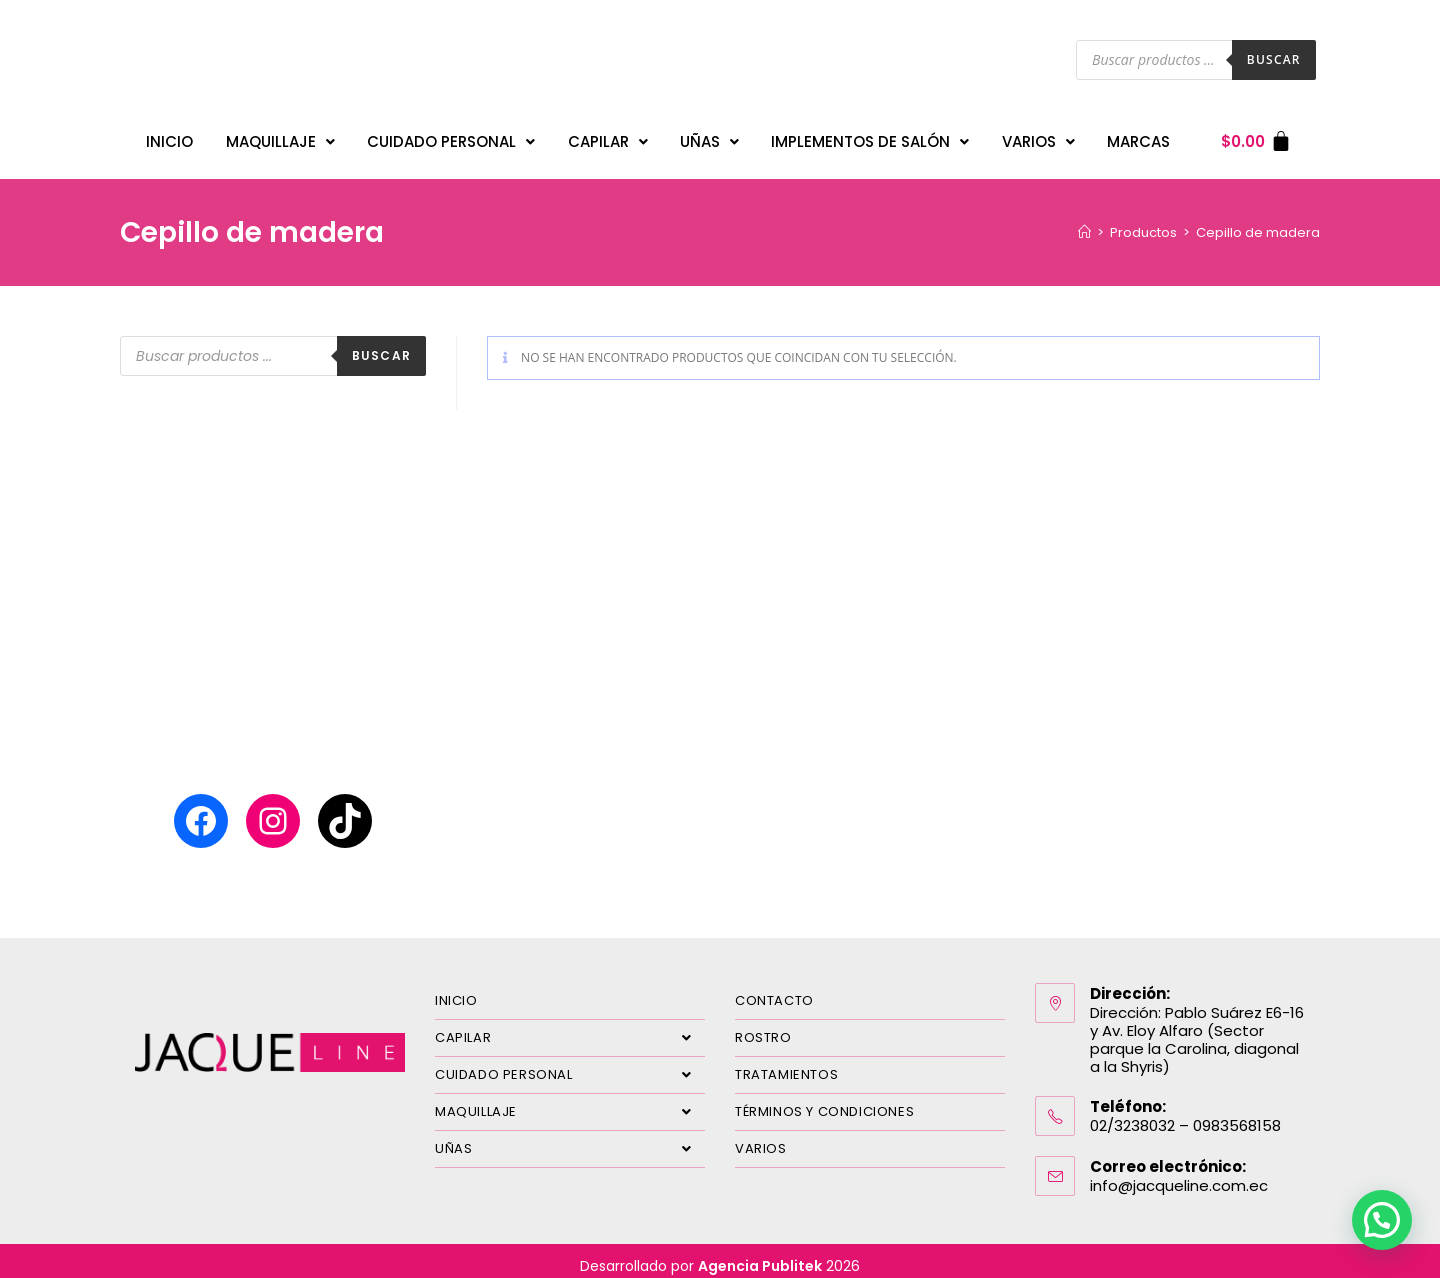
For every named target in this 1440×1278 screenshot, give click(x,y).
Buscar (1274, 59)
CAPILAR (608, 136)
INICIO (169, 136)
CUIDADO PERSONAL (451, 136)
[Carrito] (1256, 136)
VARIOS (1038, 136)
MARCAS (1138, 136)
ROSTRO (763, 1027)
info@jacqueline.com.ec (1179, 1175)
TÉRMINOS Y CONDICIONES (824, 1101)
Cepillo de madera (1258, 222)
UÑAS (709, 136)
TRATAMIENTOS (786, 1064)
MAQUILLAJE (280, 136)
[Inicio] (1084, 222)
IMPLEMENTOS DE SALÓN (870, 136)
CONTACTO (774, 990)
